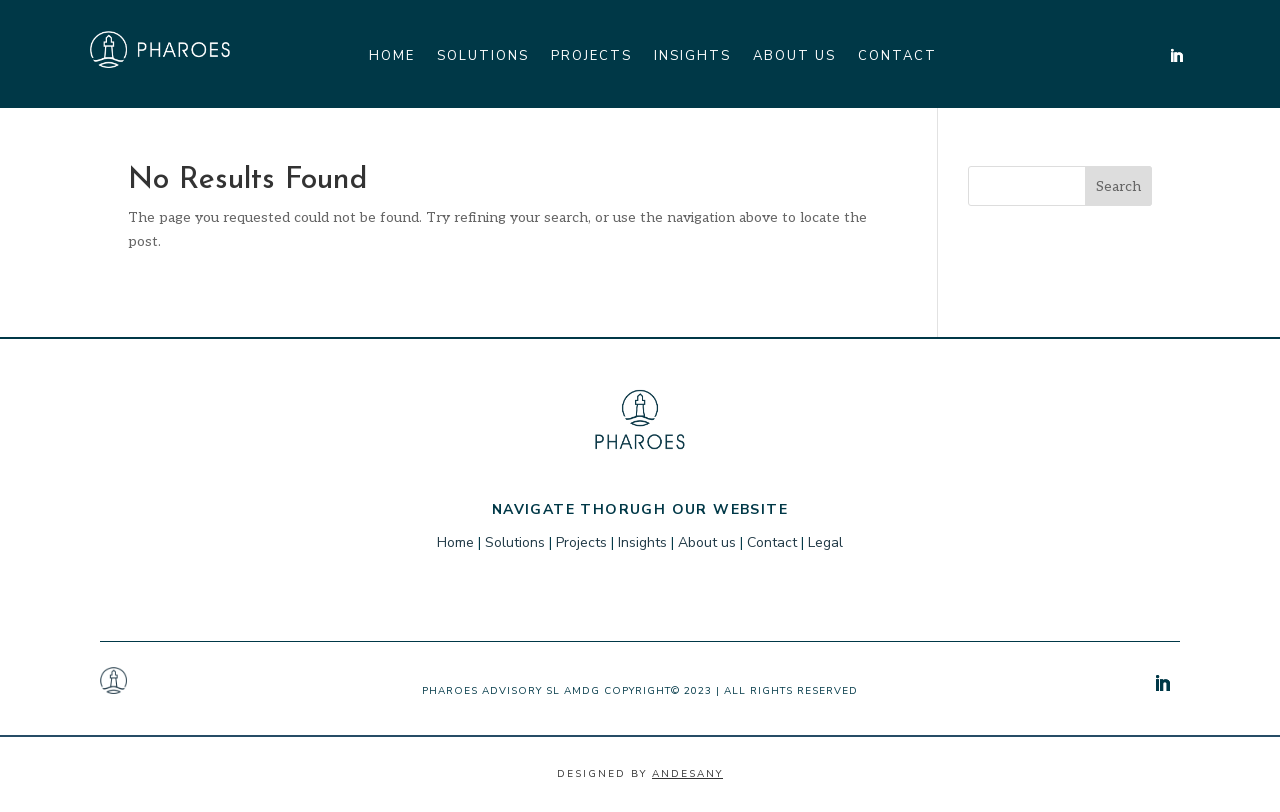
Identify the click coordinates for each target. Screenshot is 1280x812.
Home (392, 57)
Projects (591, 57)
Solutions (483, 57)
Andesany (687, 774)
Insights (692, 57)
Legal (825, 542)
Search (1118, 186)
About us (794, 57)
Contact (897, 57)
